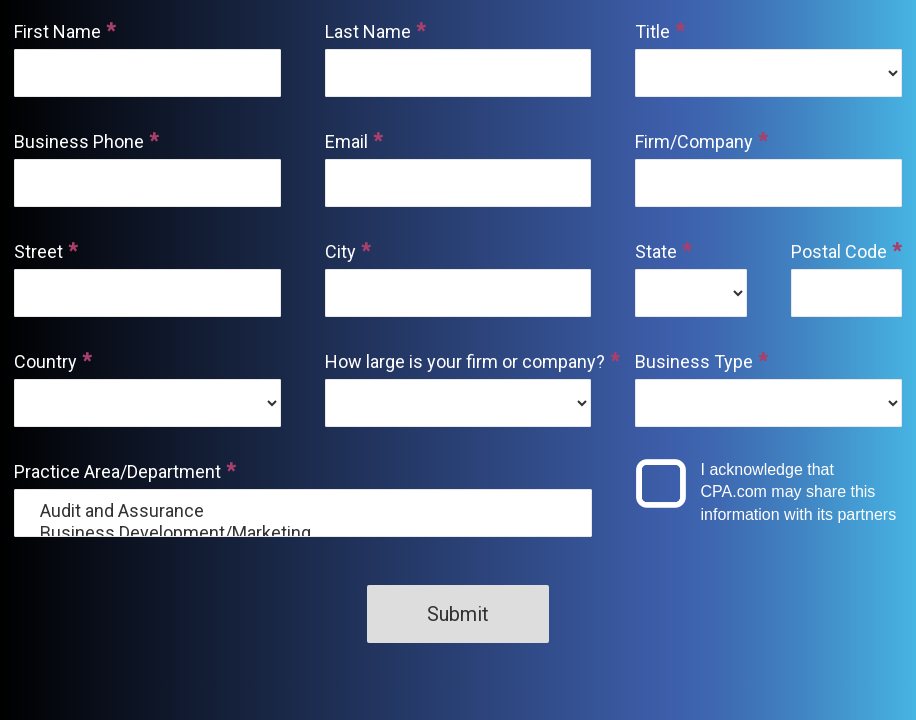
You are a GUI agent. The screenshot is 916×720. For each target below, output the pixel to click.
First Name (57, 31)
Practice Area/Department (117, 471)
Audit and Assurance (303, 511)
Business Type (694, 361)
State (656, 251)
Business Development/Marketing (303, 533)
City (340, 251)
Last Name (368, 31)
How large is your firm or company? (458, 361)
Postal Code (839, 251)
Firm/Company (694, 141)
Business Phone (79, 141)
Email (346, 141)
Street (38, 251)
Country (45, 361)
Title (652, 31)
